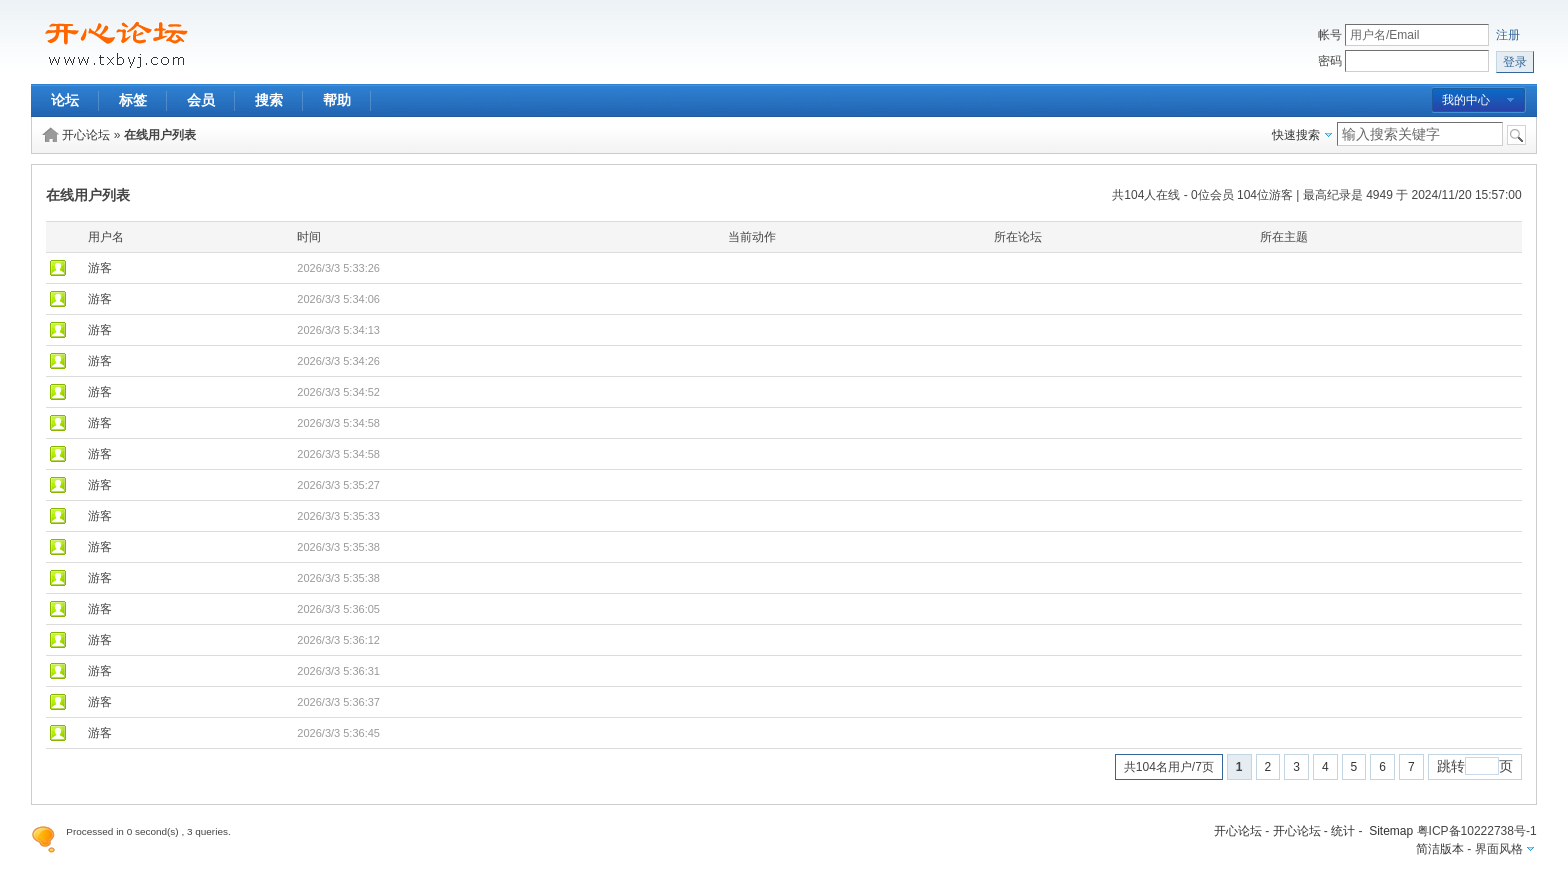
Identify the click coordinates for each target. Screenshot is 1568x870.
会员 (201, 100)
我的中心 (1466, 100)
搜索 (269, 100)
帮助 (337, 100)
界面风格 (1499, 849)
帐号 (1330, 35)
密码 (1330, 61)
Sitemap (1391, 831)
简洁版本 (1440, 849)
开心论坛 (86, 135)
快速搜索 (1296, 135)
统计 (1343, 831)
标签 (133, 100)
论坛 (65, 100)
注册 (1508, 35)
